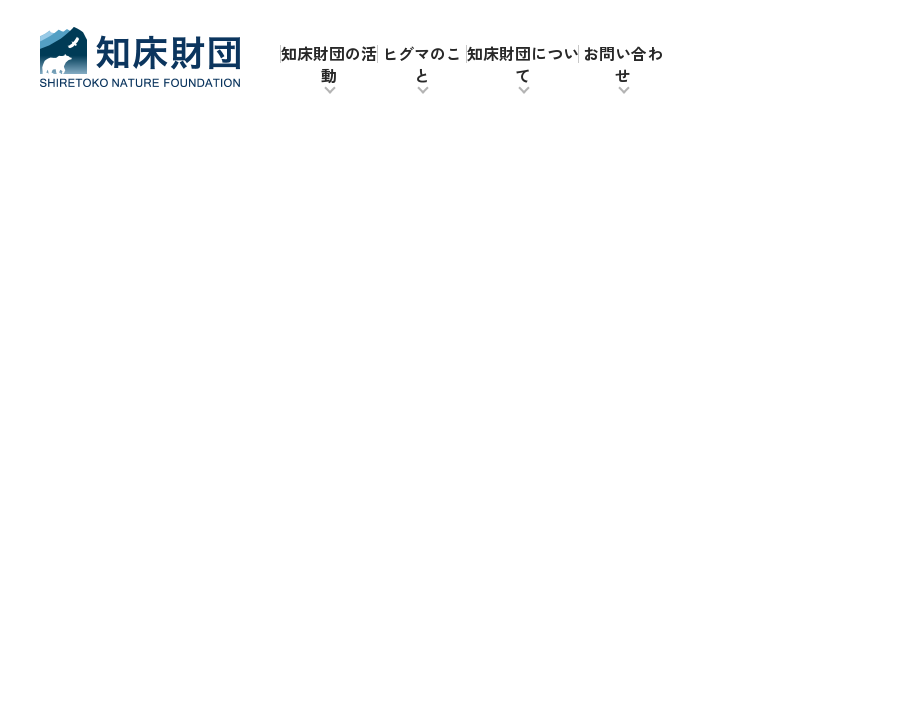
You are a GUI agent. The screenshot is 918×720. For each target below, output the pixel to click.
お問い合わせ (623, 64)
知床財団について (523, 64)
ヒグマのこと (422, 64)
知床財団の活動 (329, 64)
